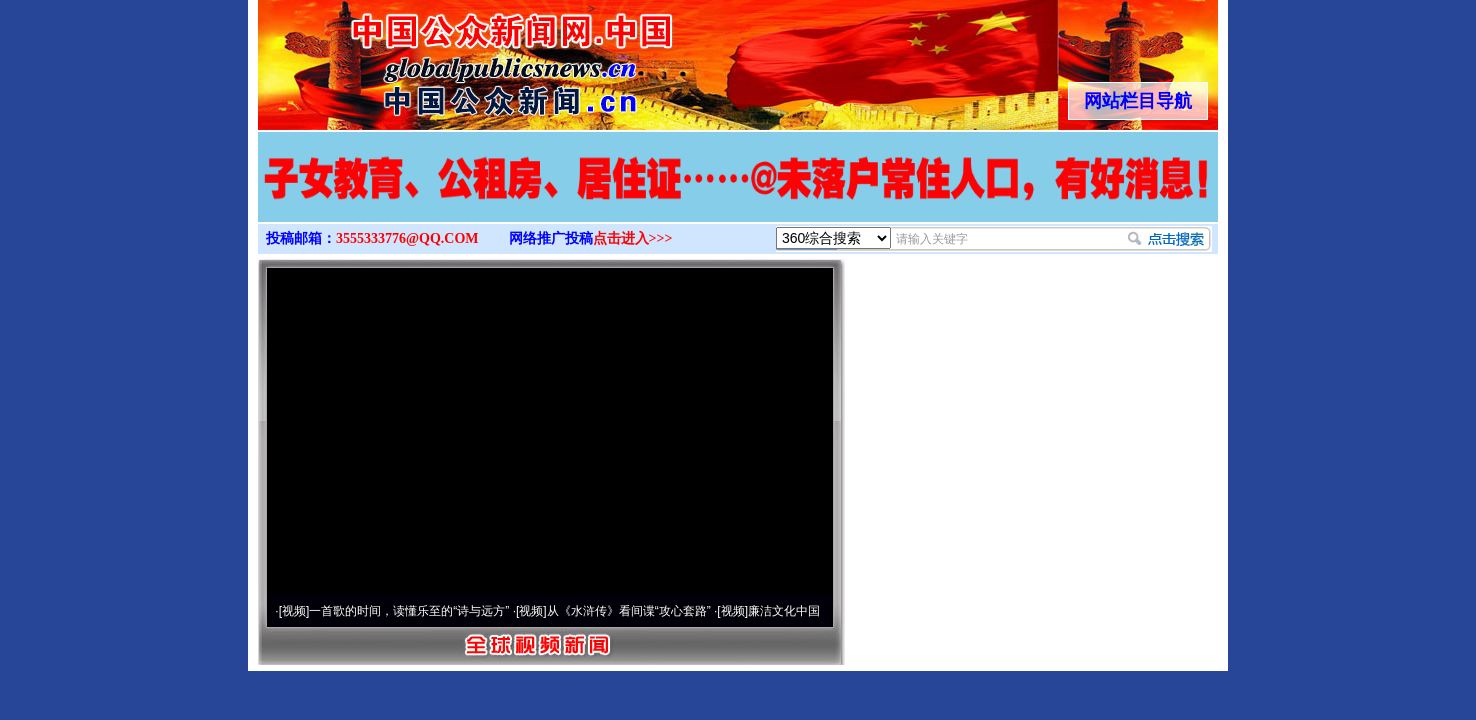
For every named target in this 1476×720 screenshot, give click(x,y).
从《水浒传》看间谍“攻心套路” (629, 611)
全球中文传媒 (423, 58)
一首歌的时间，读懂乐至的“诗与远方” (409, 611)
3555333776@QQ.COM (407, 238)
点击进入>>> (633, 238)
